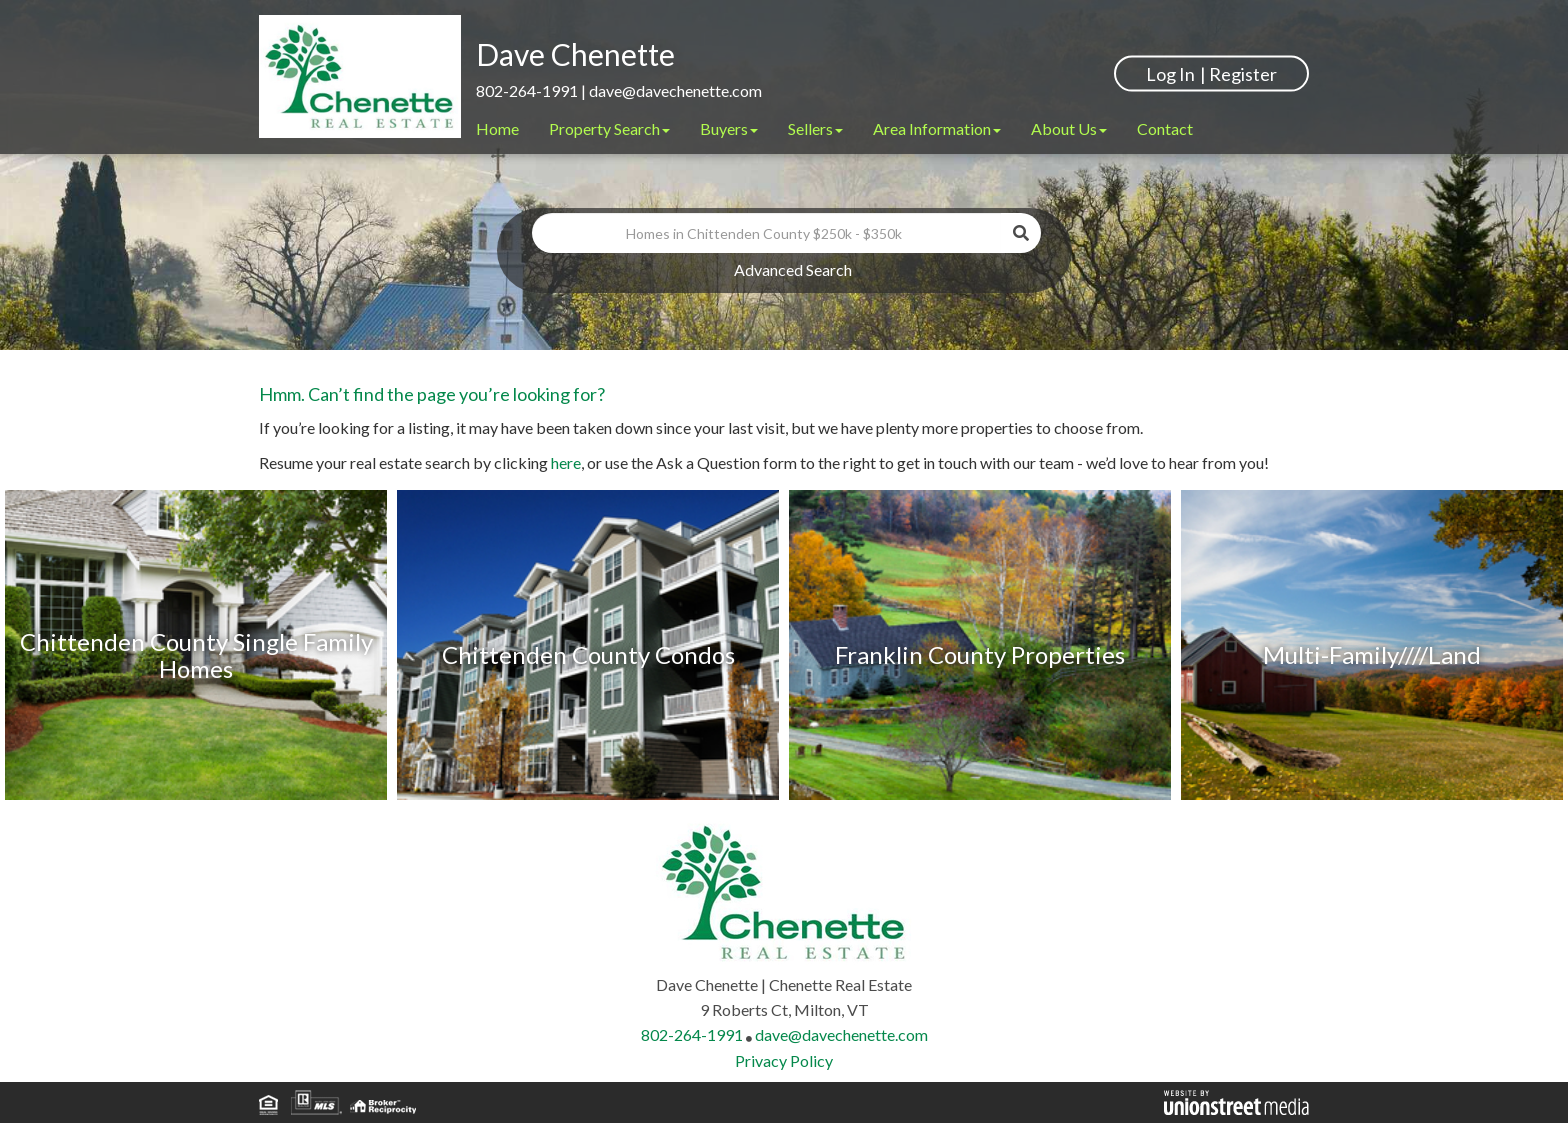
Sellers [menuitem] (815, 128)
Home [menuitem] (497, 128)
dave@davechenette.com (675, 90)
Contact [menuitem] (1165, 128)
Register (1243, 73)
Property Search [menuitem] (609, 128)
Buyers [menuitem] (729, 128)
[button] (1021, 233)
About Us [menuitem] (1069, 128)
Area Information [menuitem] (937, 128)
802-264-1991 (527, 90)
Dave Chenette (575, 54)
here (566, 462)
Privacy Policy (784, 1060)
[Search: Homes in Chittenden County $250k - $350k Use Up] (767, 233)
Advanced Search (793, 269)
